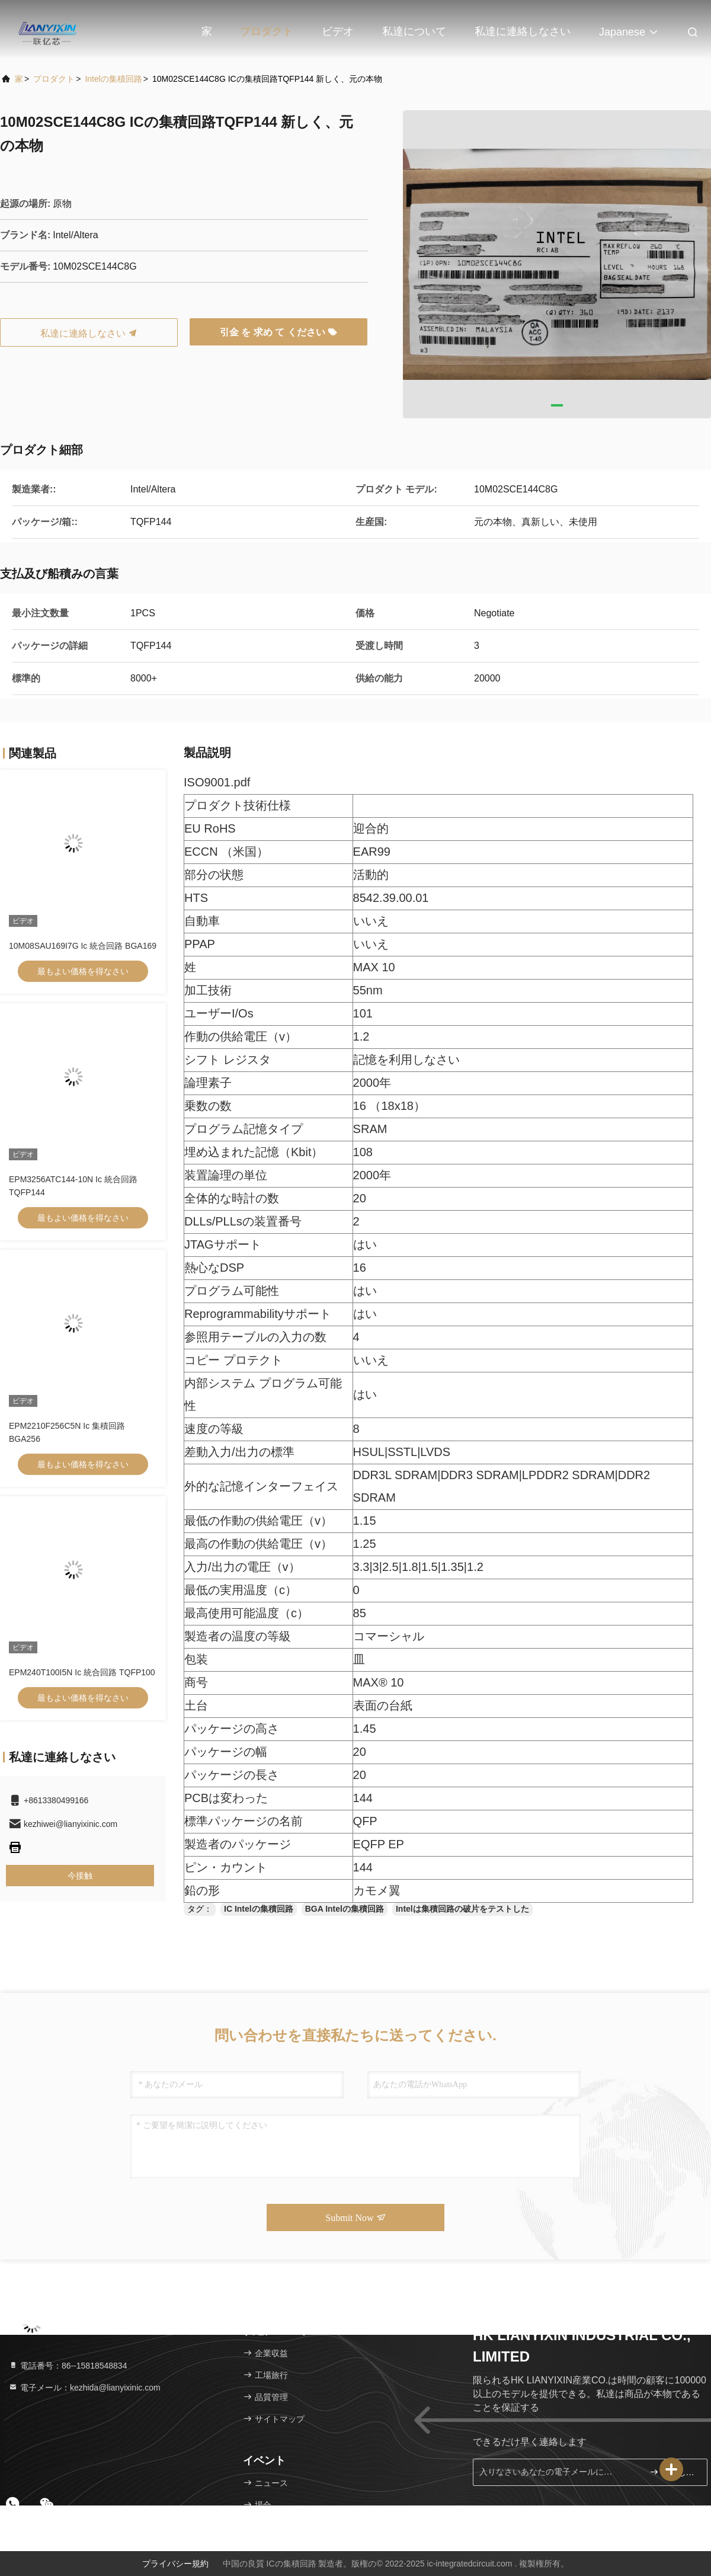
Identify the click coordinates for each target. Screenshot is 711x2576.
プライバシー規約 (175, 2563)
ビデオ (338, 31)
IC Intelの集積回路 (258, 1908)
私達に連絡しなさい (523, 31)
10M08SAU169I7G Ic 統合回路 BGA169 (82, 946)
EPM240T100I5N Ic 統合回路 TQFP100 (82, 1672)
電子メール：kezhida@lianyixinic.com (84, 2387)
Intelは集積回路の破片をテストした (462, 1908)
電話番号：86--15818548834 (67, 2365)
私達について (414, 31)
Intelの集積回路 (113, 79)
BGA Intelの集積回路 (344, 1908)
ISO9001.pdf (217, 782)
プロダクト (266, 31)
